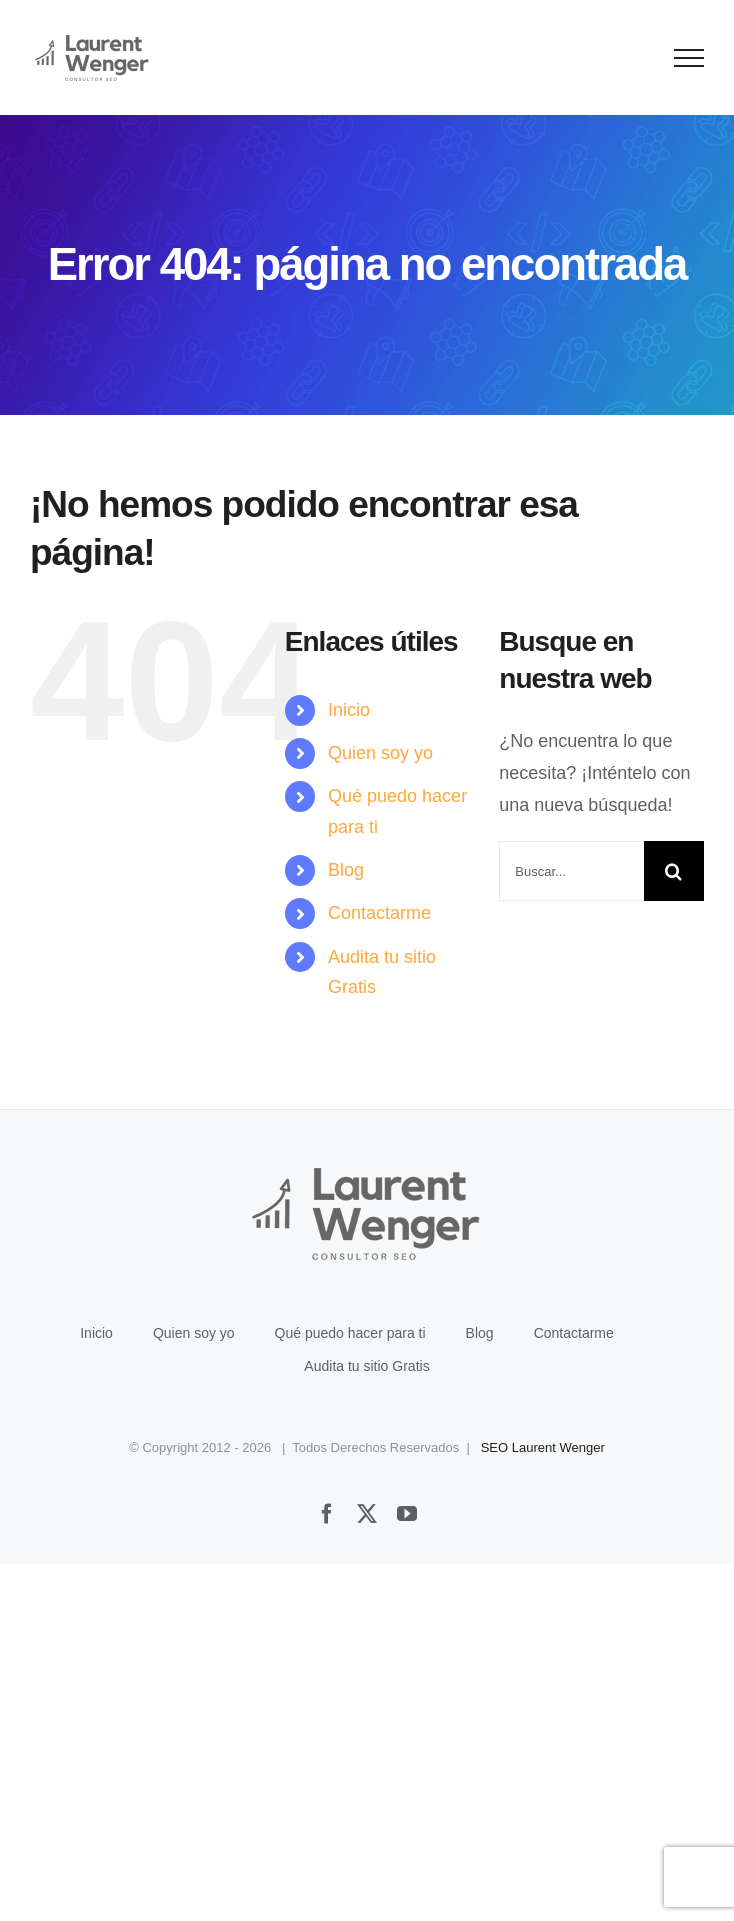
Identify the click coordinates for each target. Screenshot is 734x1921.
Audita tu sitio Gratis (366, 1366)
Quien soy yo (380, 753)
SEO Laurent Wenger (543, 1447)
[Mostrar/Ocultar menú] (689, 58)
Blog (346, 870)
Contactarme (379, 913)
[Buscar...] (571, 871)
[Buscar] (674, 871)
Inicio (349, 710)
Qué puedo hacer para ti (350, 1333)
